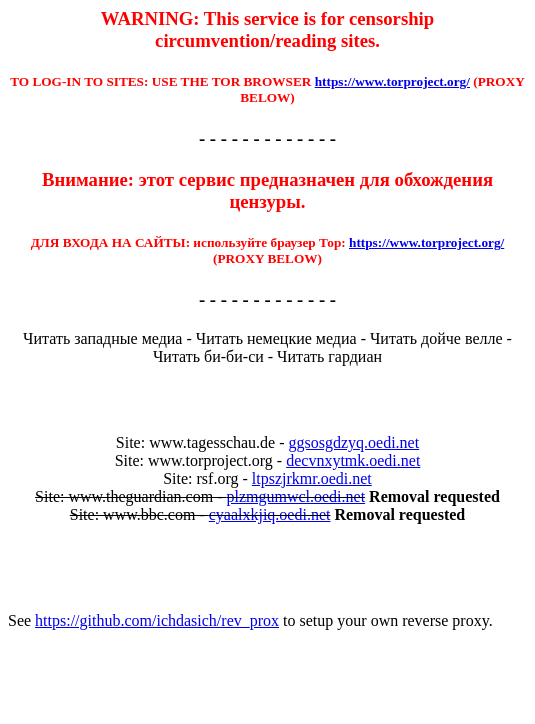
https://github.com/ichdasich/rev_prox (157, 620)
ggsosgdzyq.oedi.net (354, 442)
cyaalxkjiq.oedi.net (270, 514)
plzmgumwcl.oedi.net (295, 496)
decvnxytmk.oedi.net (353, 460)
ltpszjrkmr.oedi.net (312, 478)
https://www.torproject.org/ (392, 81)
